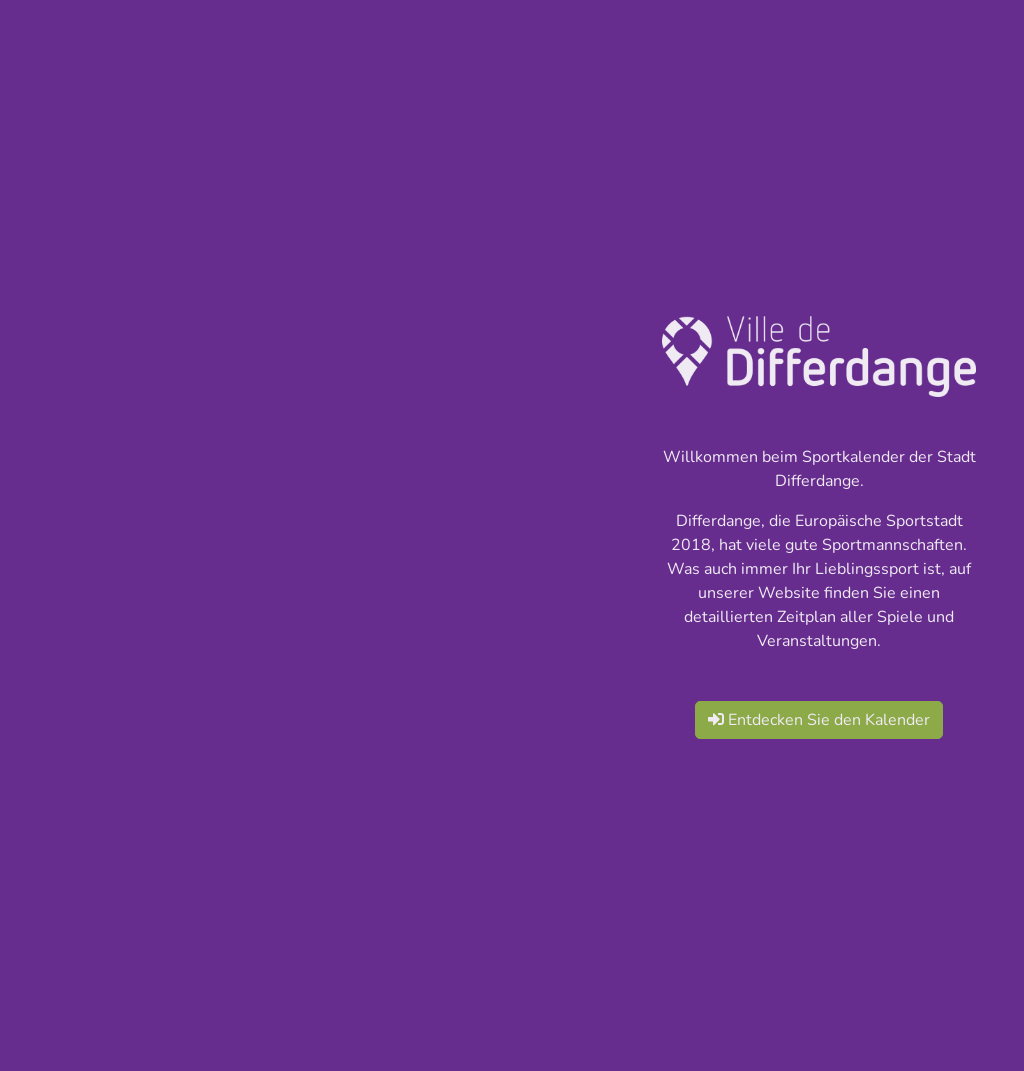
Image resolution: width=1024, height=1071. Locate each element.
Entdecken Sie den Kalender (819, 720)
